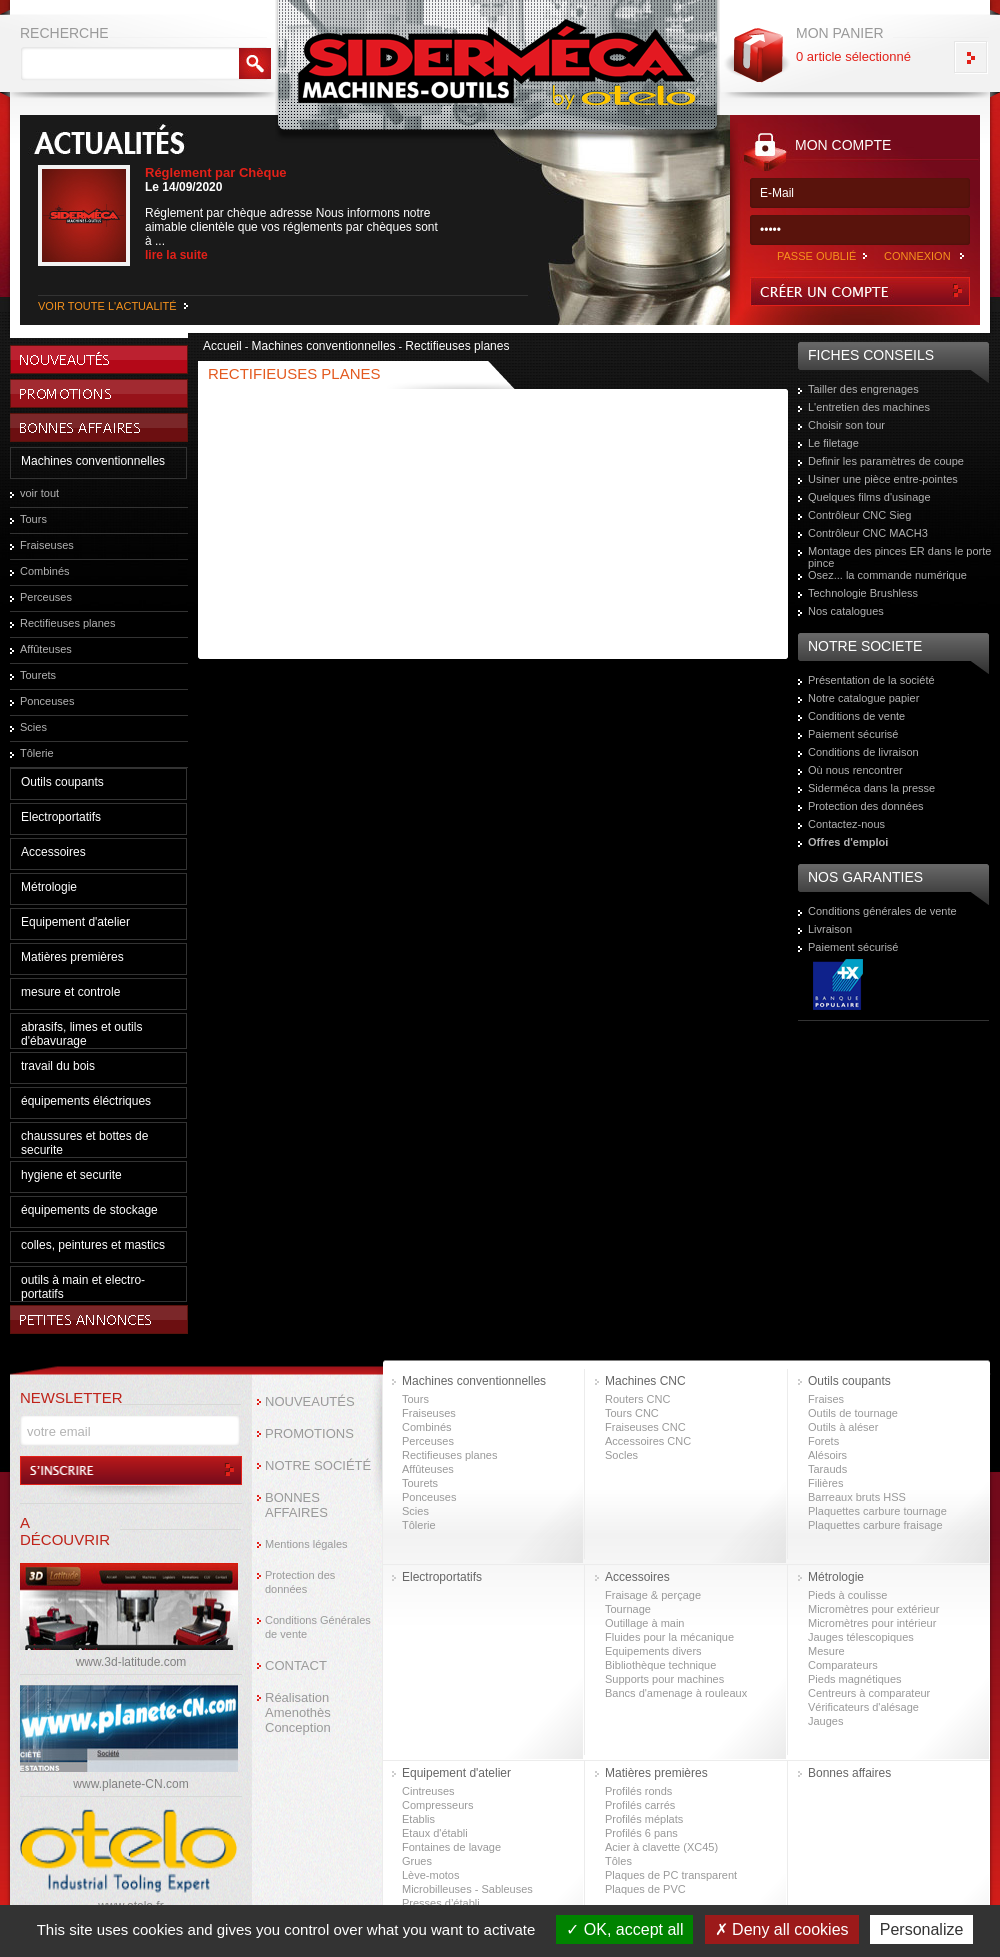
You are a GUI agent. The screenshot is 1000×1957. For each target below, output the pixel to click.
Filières (825, 1483)
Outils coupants (62, 782)
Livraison (830, 929)
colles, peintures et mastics (93, 1245)
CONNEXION (917, 256)
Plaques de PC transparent (671, 1875)
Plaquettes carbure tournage (877, 1511)
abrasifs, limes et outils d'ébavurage (81, 1034)
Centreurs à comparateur (869, 1693)
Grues (417, 1861)
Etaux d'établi (435, 1833)
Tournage (628, 1609)
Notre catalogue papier (863, 698)
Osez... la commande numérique (887, 575)
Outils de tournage (853, 1413)
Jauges (825, 1721)
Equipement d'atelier (75, 922)
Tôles (618, 1861)
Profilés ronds (638, 1791)
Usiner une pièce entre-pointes (883, 479)
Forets (823, 1441)
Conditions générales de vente (882, 911)
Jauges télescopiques (861, 1637)
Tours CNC (632, 1413)
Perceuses (46, 597)
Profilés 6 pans (641, 1833)
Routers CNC (637, 1399)
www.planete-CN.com (130, 1784)
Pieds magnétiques (855, 1679)
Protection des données (866, 806)
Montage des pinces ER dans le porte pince (899, 557)
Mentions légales (306, 1544)
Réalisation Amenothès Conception (298, 1712)
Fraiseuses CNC (645, 1427)
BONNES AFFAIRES (296, 1505)
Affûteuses (46, 649)
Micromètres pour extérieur (873, 1609)
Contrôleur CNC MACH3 (868, 533)
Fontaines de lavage (451, 1847)
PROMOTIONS (309, 1433)
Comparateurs (843, 1665)
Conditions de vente (856, 716)
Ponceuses (47, 701)
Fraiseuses (47, 545)
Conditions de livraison (863, 752)
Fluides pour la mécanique (669, 1637)
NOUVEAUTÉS (310, 1401)
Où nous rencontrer (855, 770)
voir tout (39, 493)
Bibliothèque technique (660, 1665)
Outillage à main (645, 1623)
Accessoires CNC (648, 1441)
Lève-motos (430, 1875)
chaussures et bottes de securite (84, 1143)
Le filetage (833, 443)
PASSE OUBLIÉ (816, 256)
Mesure (826, 1651)
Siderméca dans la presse (871, 788)
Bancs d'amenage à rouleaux (676, 1693)
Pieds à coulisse (848, 1595)
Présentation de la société (871, 680)
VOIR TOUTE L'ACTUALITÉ (107, 306)
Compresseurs (438, 1805)
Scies (33, 727)
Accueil (222, 346)
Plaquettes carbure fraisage (875, 1525)
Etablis (418, 1819)
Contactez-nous (846, 824)
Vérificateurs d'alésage (863, 1707)
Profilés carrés (640, 1805)
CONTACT (296, 1665)
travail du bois (58, 1066)
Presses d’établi (441, 1903)
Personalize (922, 1929)
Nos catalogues (846, 611)
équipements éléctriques (86, 1101)
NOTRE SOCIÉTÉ (318, 1465)
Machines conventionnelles (93, 461)
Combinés (45, 571)
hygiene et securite (71, 1175)
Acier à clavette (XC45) (661, 1847)
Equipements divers (653, 1651)
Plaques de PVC (645, 1889)
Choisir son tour (846, 425)
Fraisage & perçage (653, 1595)
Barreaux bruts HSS (857, 1497)
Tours (33, 519)
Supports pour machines (664, 1679)
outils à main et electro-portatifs (83, 1287)
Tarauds (827, 1469)
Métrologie (49, 887)
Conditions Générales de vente (318, 1627)
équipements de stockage (89, 1210)
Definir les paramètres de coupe (886, 461)
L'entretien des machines (869, 407)
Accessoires (53, 852)
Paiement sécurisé (853, 734)
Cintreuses (428, 1791)
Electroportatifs (61, 817)
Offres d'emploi (848, 842)
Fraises (826, 1399)
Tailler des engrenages (863, 389)
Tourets (38, 675)
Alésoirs (827, 1455)
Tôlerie (37, 753)
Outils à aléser (843, 1427)
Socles (621, 1455)
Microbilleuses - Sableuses (467, 1889)
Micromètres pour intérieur (872, 1623)
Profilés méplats (644, 1819)
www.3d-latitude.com (131, 1662)
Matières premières (72, 957)
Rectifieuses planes (67, 623)
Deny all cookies (782, 1929)
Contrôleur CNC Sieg (859, 515)
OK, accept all (624, 1929)
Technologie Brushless (863, 593)
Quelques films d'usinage (869, 497)
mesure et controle (70, 992)
